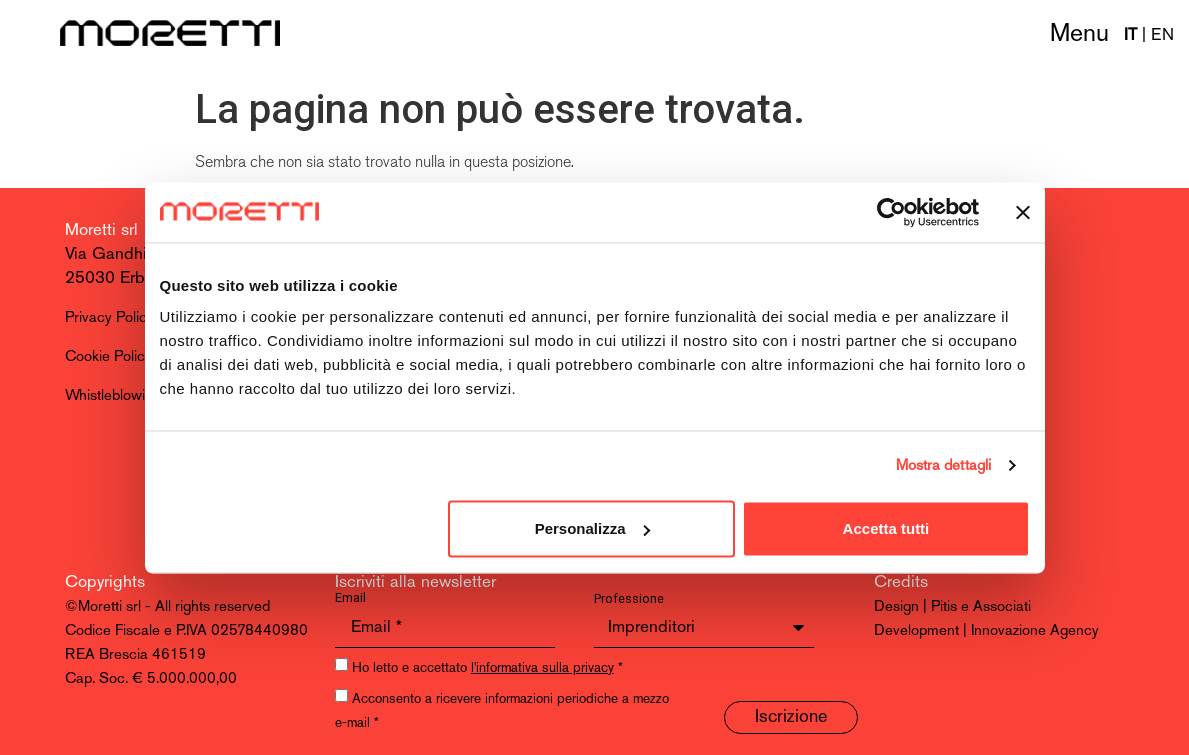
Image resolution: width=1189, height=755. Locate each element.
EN (1162, 35)
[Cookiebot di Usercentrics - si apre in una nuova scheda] (891, 212)
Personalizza (592, 528)
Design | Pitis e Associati (952, 607)
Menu (1079, 34)
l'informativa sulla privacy (542, 668)
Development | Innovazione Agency (986, 631)
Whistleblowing (113, 396)
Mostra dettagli (944, 465)
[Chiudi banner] (1023, 212)
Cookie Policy (108, 357)
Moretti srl (101, 230)
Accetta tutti (886, 528)
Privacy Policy (109, 318)
